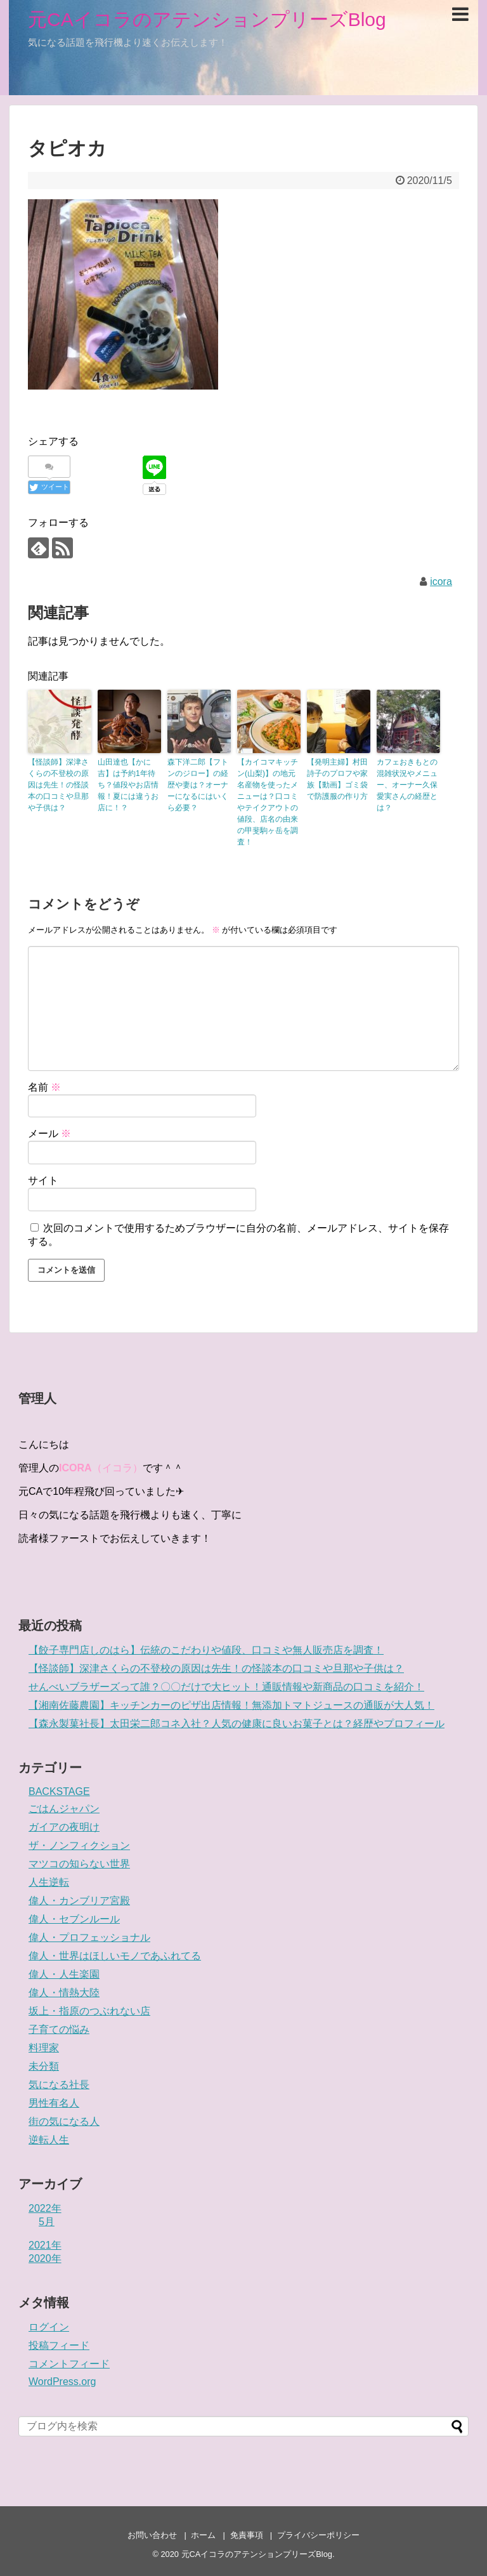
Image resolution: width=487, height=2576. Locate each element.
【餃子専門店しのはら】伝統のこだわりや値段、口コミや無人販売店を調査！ (206, 1650)
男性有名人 (54, 2103)
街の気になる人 (64, 2121)
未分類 (44, 2066)
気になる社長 (59, 2084)
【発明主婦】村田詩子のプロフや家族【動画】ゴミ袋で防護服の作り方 (337, 779)
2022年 (45, 2208)
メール (49, 1133)
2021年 (45, 2245)
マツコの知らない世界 (79, 1863)
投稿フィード (59, 2345)
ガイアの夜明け (64, 1827)
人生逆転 (49, 1882)
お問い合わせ (152, 2535)
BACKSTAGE (59, 1791)
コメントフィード (69, 2363)
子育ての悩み (59, 2029)
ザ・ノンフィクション (79, 1845)
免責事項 (246, 2535)
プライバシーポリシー (318, 2535)
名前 (44, 1087)
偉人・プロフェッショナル (89, 1937)
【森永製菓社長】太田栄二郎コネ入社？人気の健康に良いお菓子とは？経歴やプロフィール (237, 1723)
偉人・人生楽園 (64, 1974)
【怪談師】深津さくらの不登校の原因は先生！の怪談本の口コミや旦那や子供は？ (58, 785)
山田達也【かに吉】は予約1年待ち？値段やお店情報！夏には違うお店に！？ (128, 785)
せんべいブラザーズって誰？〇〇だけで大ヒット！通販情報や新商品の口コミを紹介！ (226, 1686)
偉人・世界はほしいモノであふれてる (115, 1955)
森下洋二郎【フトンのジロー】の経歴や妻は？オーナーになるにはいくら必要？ (197, 785)
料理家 (44, 2047)
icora (441, 581)
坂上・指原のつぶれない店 (89, 2011)
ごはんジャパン (64, 1808)
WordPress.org (62, 2381)
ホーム (203, 2535)
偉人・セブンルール (74, 1919)
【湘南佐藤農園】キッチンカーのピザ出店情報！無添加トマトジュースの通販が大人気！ (231, 1705)
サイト (43, 1180)
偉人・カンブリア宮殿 (79, 1900)
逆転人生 (49, 2139)
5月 (47, 2221)
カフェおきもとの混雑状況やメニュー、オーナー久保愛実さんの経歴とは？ (407, 785)
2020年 (45, 2258)
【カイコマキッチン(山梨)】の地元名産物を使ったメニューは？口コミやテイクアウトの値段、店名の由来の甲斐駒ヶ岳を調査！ (267, 802)
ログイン (49, 2327)
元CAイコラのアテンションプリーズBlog (207, 19)
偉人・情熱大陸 (64, 1992)
